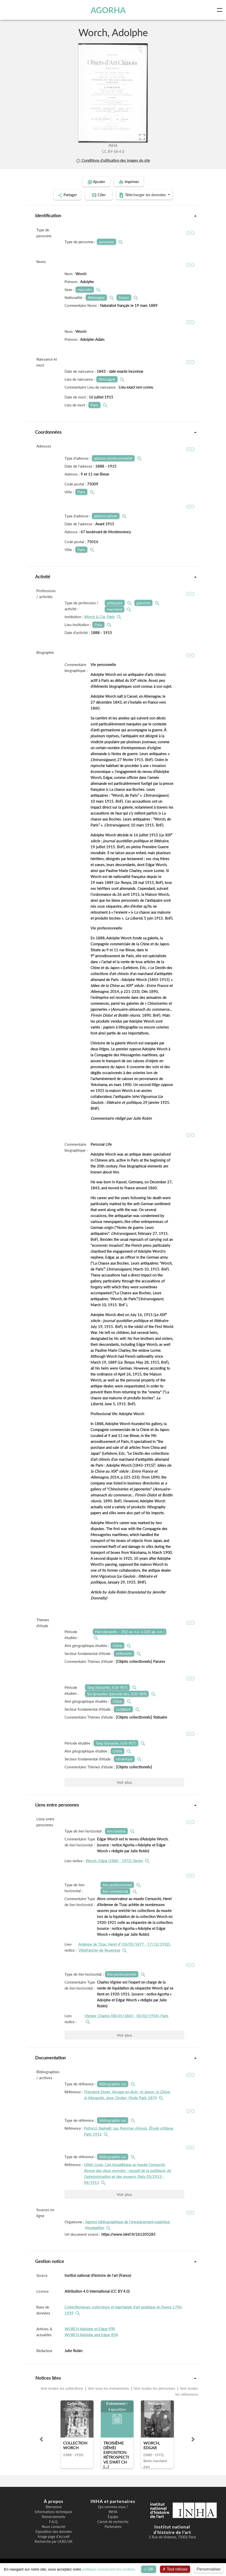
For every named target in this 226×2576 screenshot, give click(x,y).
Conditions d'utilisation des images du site (113, 160)
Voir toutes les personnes (154, 2393)
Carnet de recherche (112, 2527)
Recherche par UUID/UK (53, 2547)
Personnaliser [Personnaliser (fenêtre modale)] (209, 2569)
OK (149, 2569)
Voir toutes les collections (62, 2393)
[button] (41, 2445)
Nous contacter (54, 2532)
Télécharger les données (145, 194)
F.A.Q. (53, 2527)
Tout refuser (175, 2569)
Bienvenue (54, 2512)
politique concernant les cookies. (109, 2569)
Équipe (113, 2522)
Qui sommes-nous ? (113, 2512)
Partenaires (113, 2532)
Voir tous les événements (108, 2393)
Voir (124, 1785)
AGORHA (108, 10)
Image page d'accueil (53, 2542)
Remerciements (53, 2522)
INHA (113, 2517)
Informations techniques (53, 2517)
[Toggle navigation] (220, 10)
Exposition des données (54, 2537)
